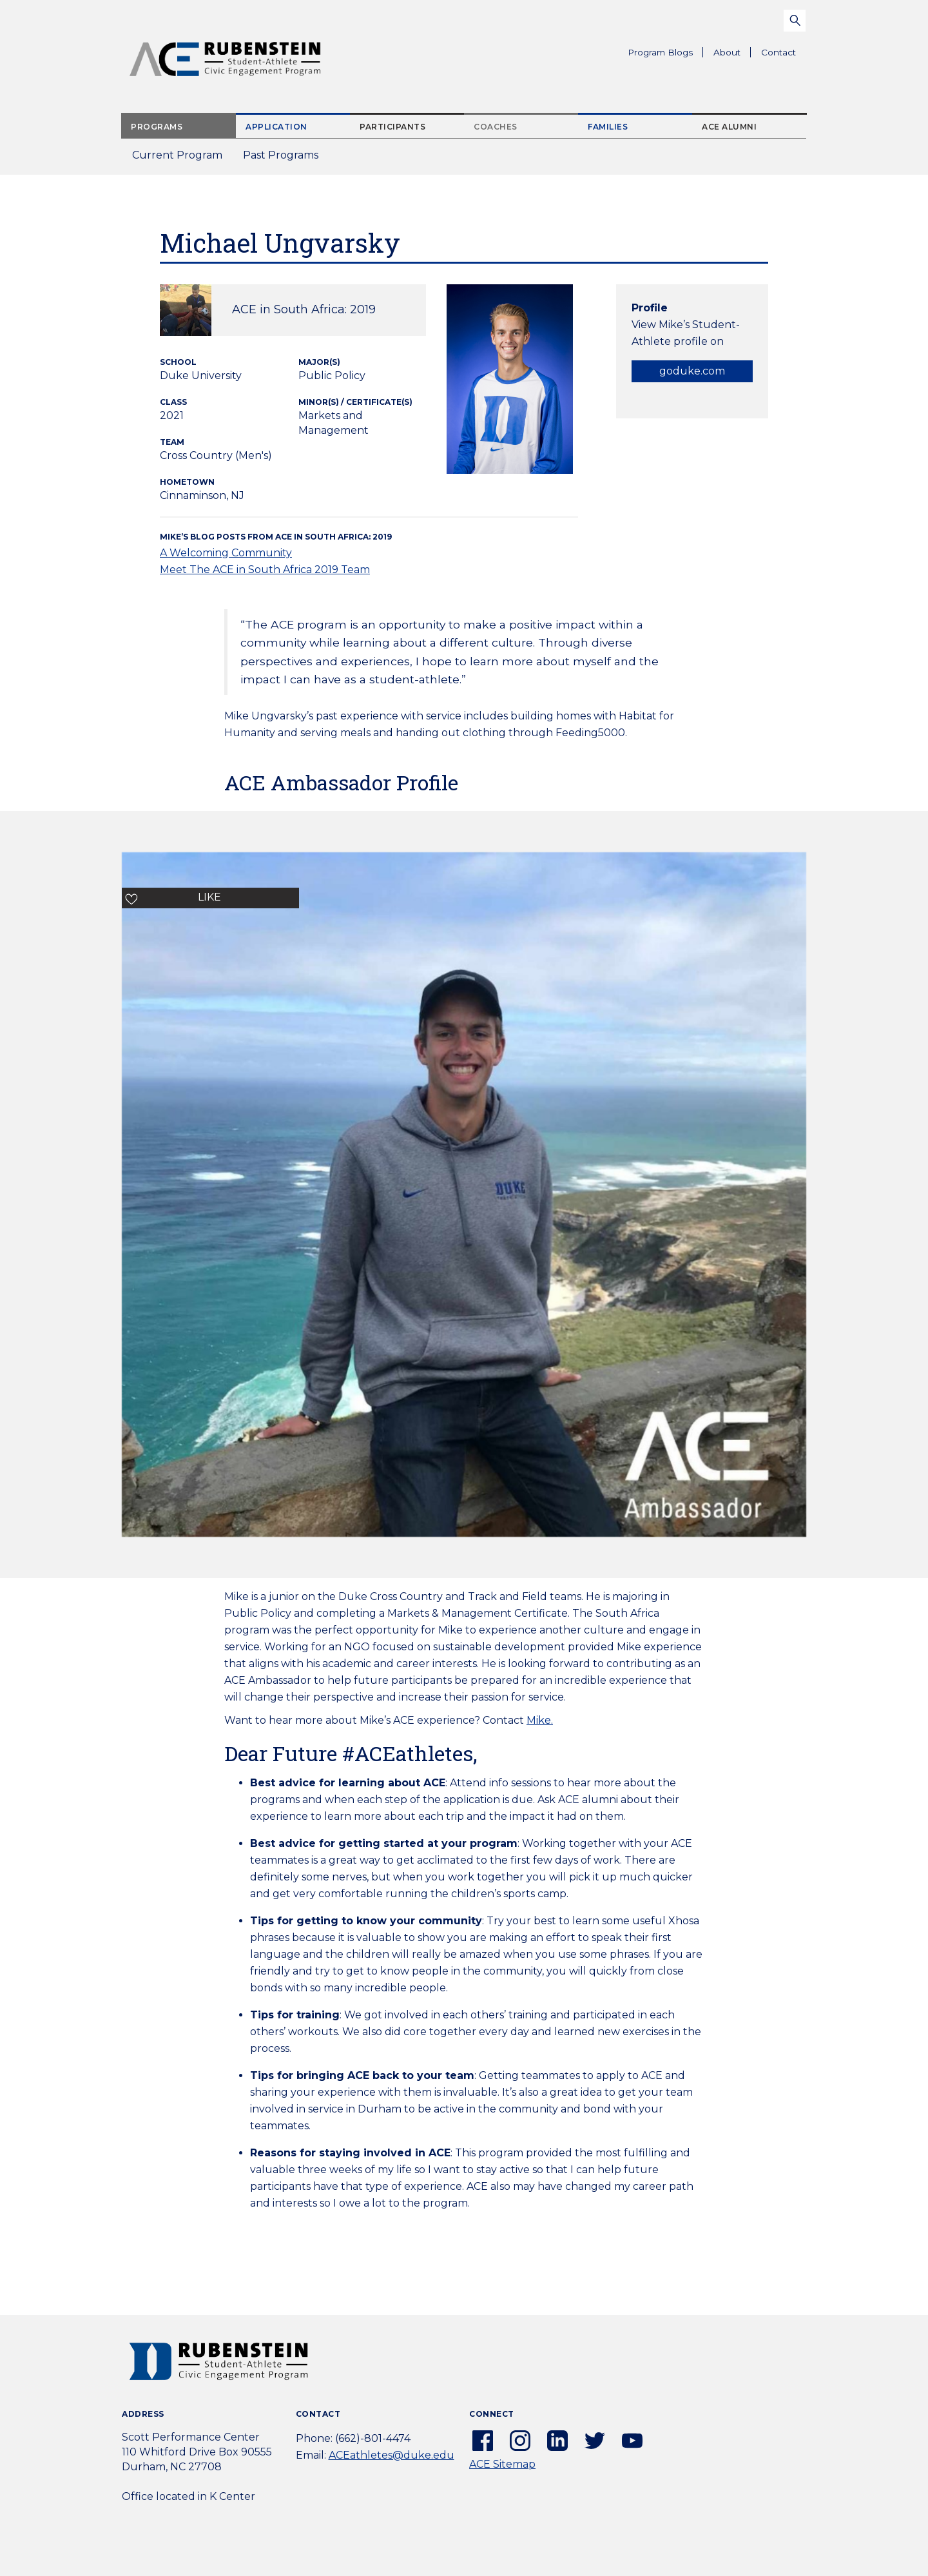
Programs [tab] (156, 127)
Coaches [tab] (495, 127)
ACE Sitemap (502, 2464)
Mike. (540, 1720)
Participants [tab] (392, 127)
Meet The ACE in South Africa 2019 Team (265, 569)
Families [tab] (608, 127)
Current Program (177, 155)
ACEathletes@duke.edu (391, 2455)
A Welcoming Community (226, 553)
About (732, 54)
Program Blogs (660, 52)
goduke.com (692, 371)
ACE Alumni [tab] (729, 127)
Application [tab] (276, 127)
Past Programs (286, 159)
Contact (778, 52)
